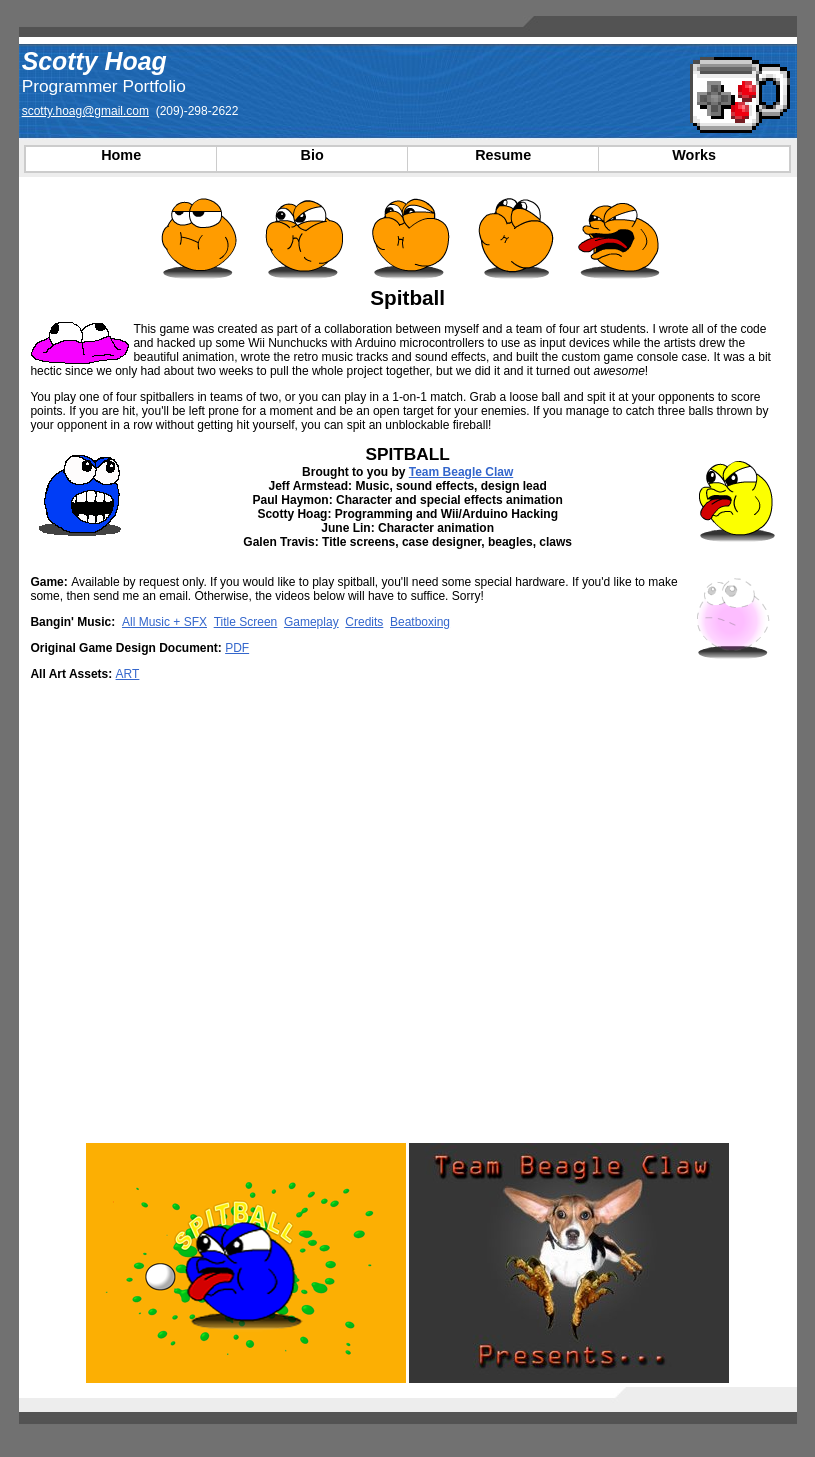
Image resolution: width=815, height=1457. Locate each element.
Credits (364, 622)
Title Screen (246, 622)
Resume (503, 155)
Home (121, 155)
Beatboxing (420, 622)
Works (694, 155)
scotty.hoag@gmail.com (85, 111)
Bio (312, 155)
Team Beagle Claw (461, 472)
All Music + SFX (164, 622)
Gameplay (311, 622)
